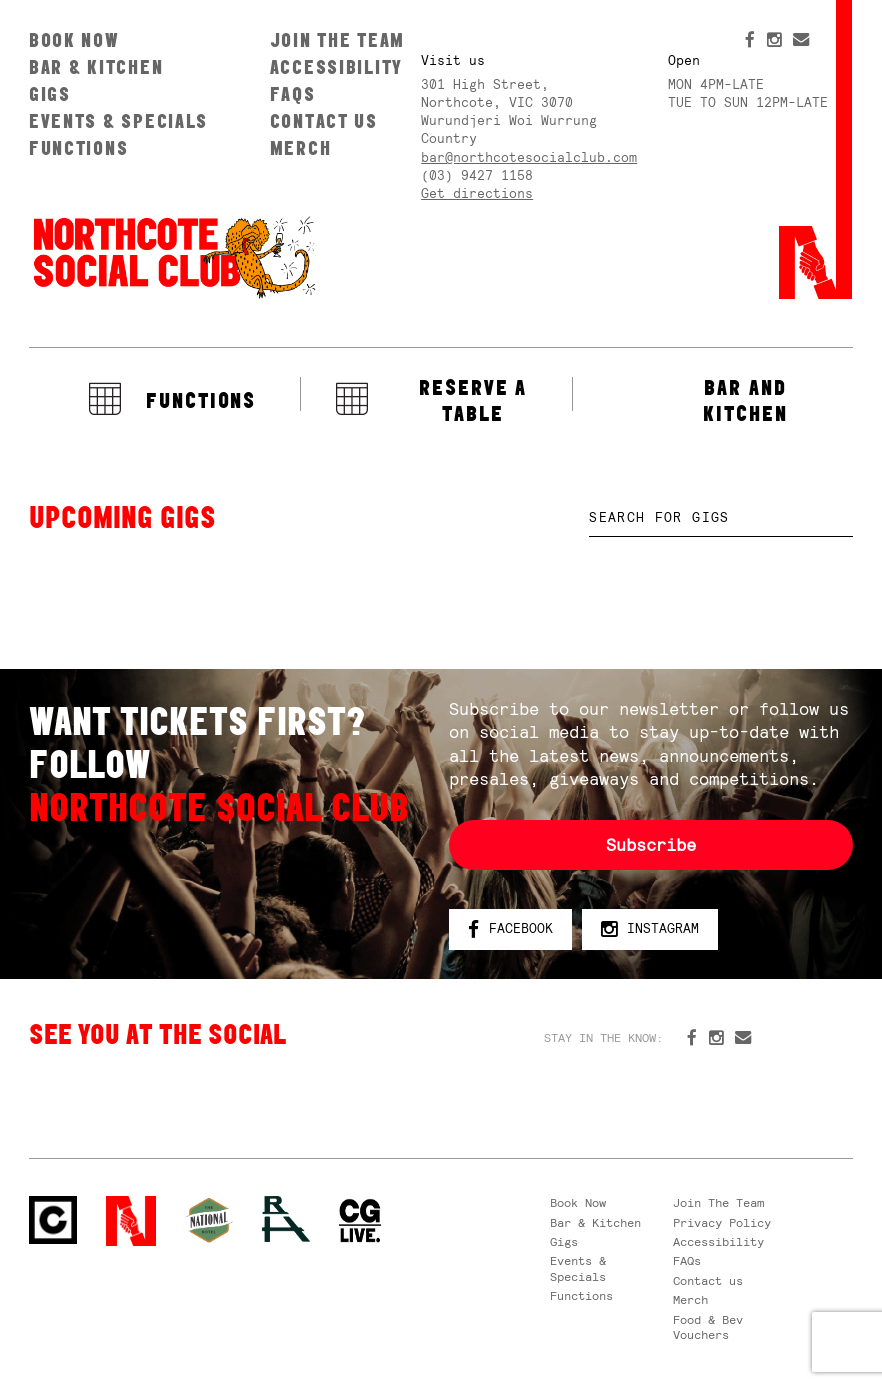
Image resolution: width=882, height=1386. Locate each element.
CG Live (360, 1221)
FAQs (293, 94)
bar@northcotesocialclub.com (529, 157)
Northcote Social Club (173, 256)
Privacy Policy (722, 1223)
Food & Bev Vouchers (708, 1328)
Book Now (74, 40)
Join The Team (337, 40)
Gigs (50, 94)
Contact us (324, 121)
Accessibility (336, 67)
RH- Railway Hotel (286, 1219)
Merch (301, 148)
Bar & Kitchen (96, 67)
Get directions (477, 193)
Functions (79, 148)
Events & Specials (118, 121)
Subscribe (651, 845)
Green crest (209, 1220)
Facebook (510, 929)
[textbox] (721, 518)
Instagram (650, 929)
